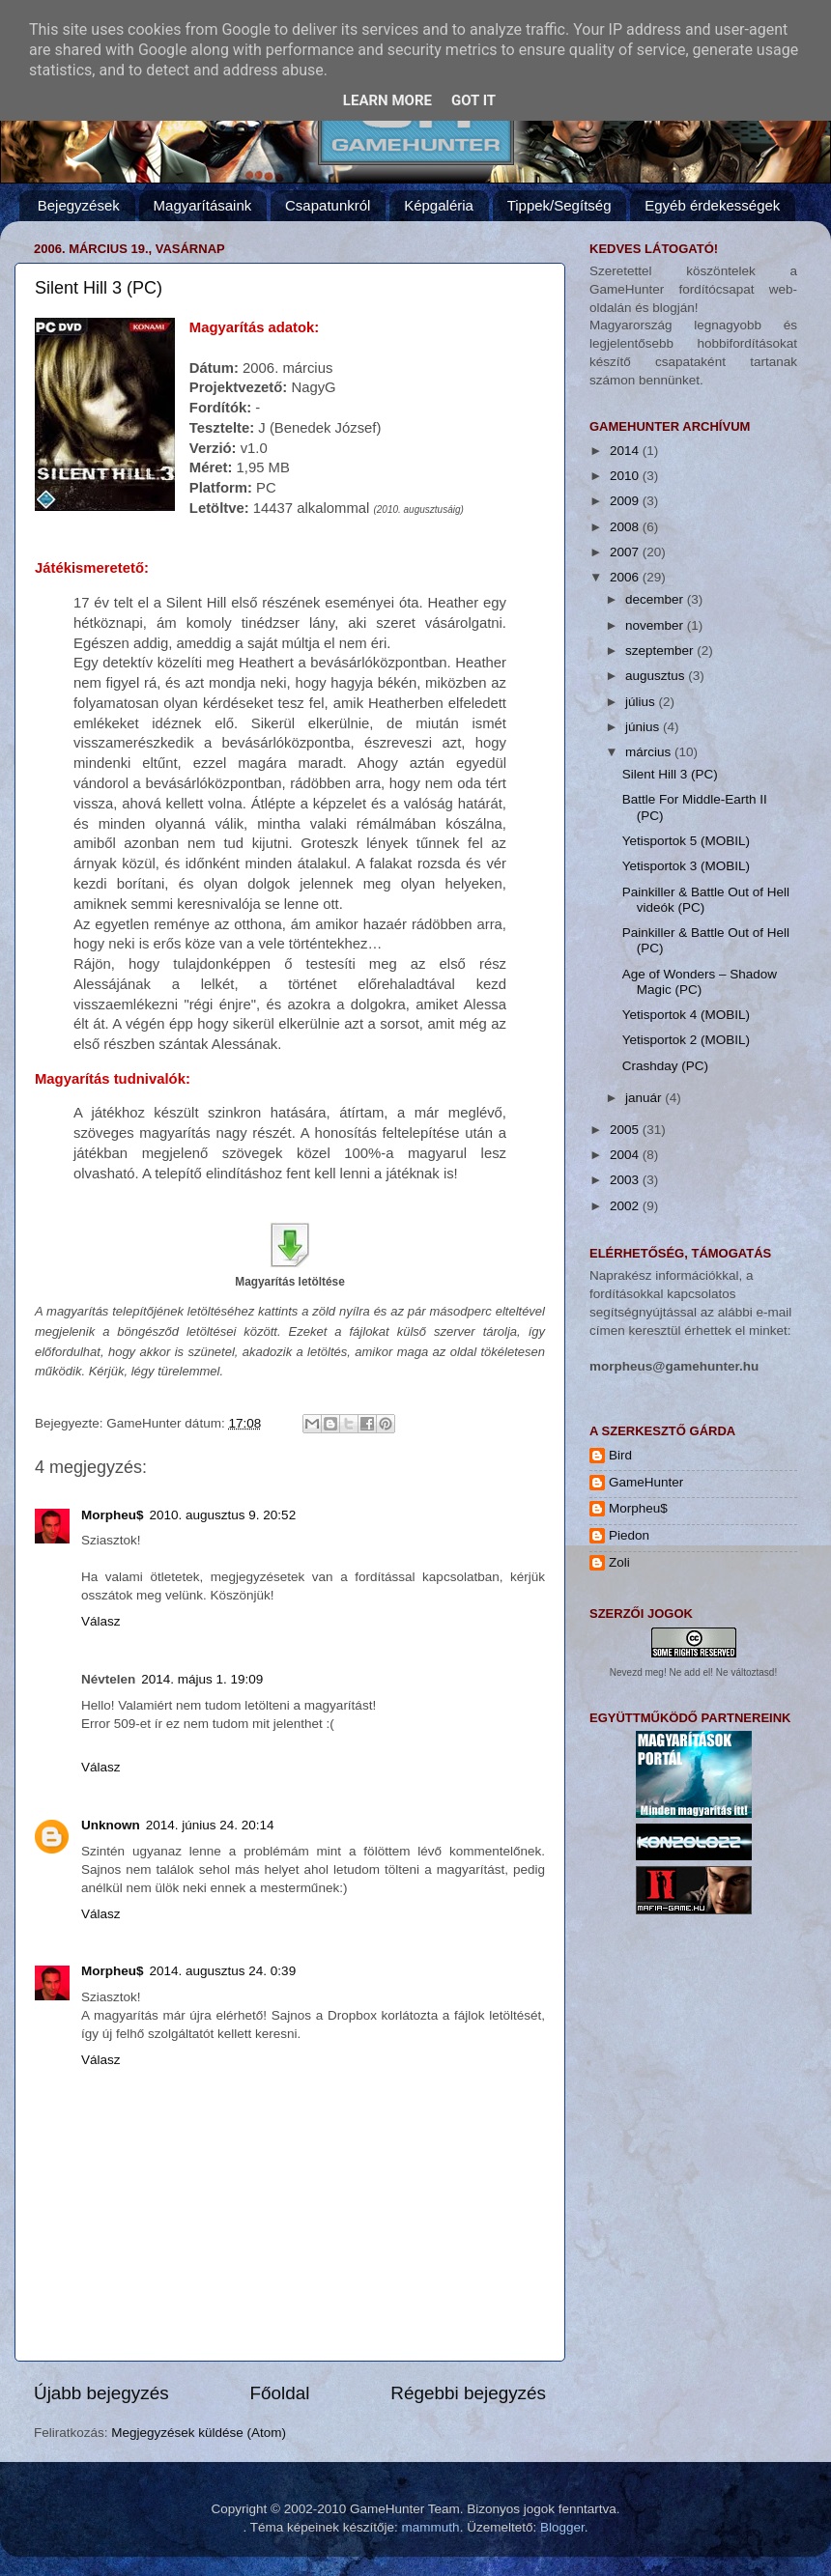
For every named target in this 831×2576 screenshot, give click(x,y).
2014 (626, 450)
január (645, 1097)
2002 (626, 1206)
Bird (620, 1455)
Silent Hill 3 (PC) (98, 287)
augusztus (656, 675)
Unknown (110, 1825)
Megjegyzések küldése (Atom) (198, 2432)
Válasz (101, 1621)
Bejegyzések (79, 205)
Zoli (619, 1562)
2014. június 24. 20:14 (210, 1825)
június (644, 727)
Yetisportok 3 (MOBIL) (686, 866)
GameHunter (646, 1482)
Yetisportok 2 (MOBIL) (686, 1040)
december (656, 599)
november (656, 625)
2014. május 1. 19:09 (202, 1679)
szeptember (661, 650)
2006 (626, 577)
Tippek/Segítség (559, 205)
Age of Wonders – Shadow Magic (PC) (699, 982)
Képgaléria (438, 205)
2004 (626, 1154)
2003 (626, 1180)
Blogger (562, 2527)
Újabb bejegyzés (101, 2393)
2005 (626, 1129)
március (649, 752)
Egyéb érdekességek (712, 205)
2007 (626, 552)
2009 (626, 501)
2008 (626, 527)
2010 (626, 475)
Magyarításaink (203, 205)
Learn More (387, 100)
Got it (473, 100)
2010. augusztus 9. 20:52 (223, 1515)
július (642, 701)
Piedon (629, 1535)
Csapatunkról (327, 205)
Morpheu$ (112, 1515)
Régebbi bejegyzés (468, 2393)
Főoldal (280, 2393)
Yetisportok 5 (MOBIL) (686, 841)
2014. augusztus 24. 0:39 (223, 1971)
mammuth (431, 2527)
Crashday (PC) (665, 1066)
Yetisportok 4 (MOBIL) (686, 1014)
